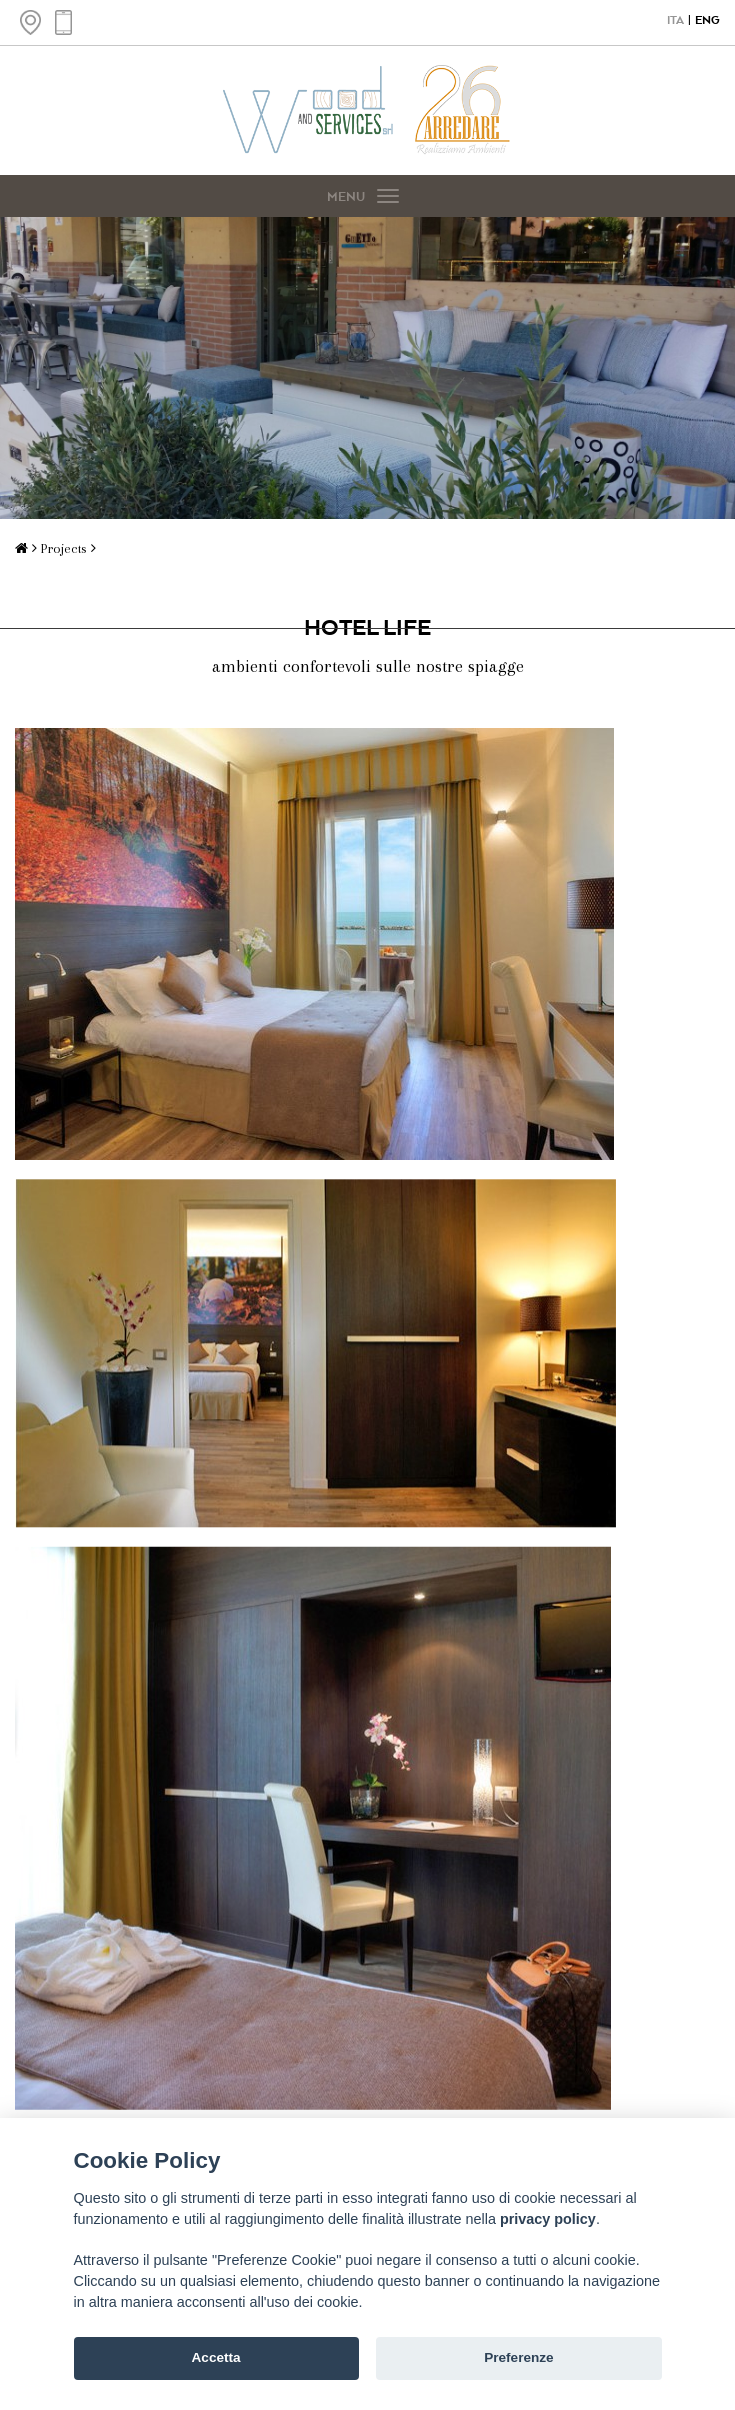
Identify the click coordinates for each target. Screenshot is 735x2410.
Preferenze (519, 2357)
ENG (707, 20)
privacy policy (548, 2219)
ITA (675, 20)
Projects (66, 548)
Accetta (216, 2357)
